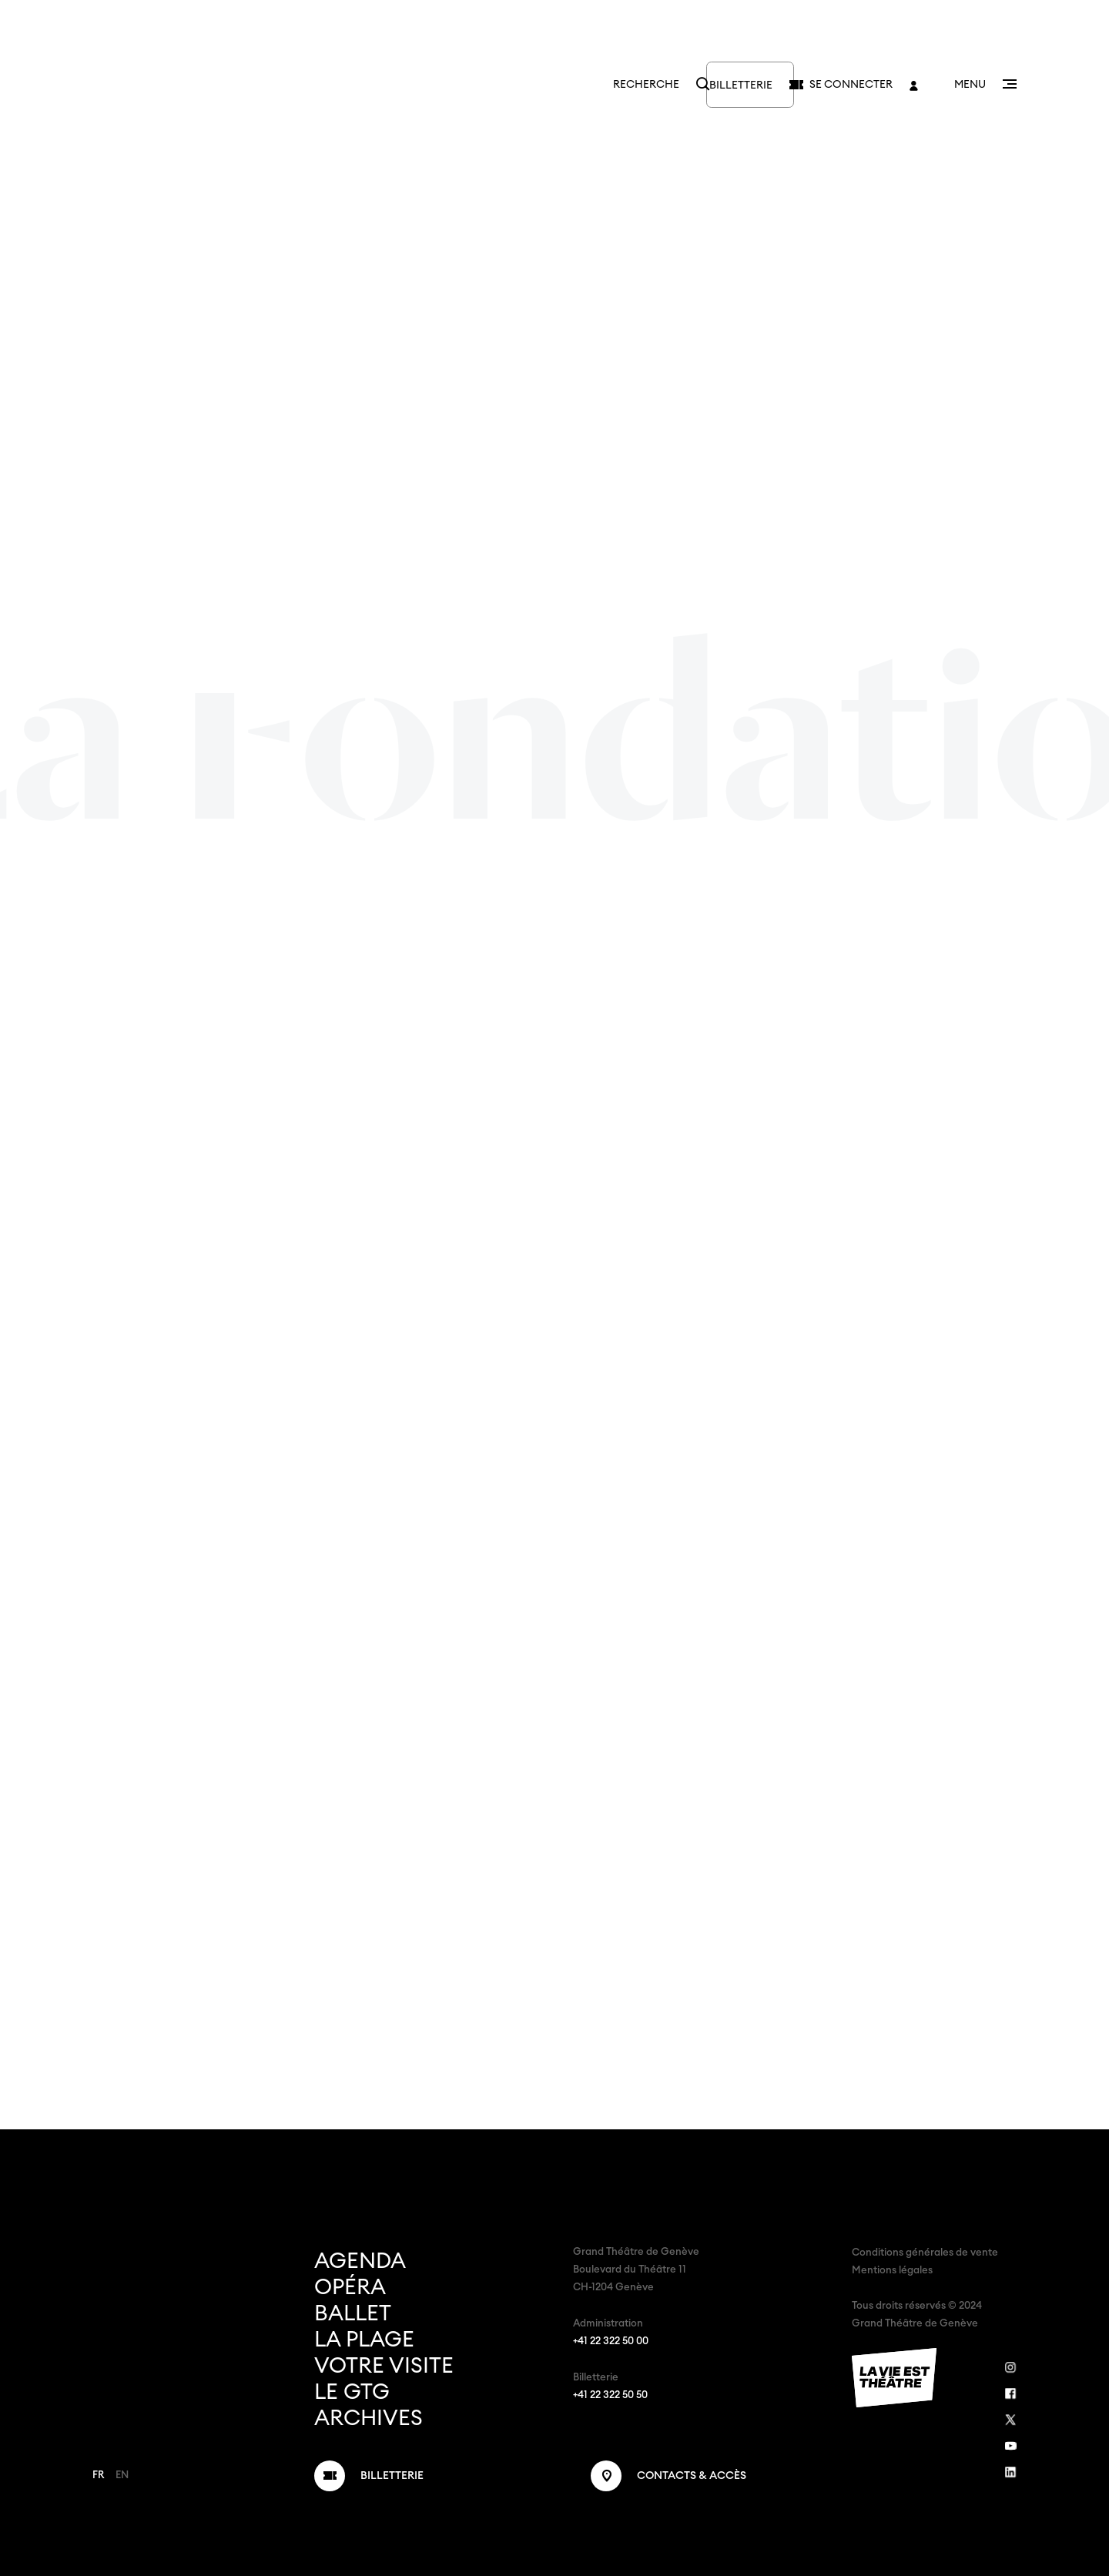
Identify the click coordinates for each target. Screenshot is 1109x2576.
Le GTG (352, 2392)
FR (98, 2475)
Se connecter (851, 84)
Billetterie (715, 85)
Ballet (352, 2313)
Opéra (350, 2287)
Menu (970, 84)
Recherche (588, 84)
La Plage (364, 2339)
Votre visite (384, 2366)
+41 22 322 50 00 (610, 2341)
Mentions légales (892, 2271)
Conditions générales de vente (925, 2253)
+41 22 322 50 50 (610, 2395)
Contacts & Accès (691, 2475)
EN (122, 2475)
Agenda (360, 2261)
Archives (368, 2418)
